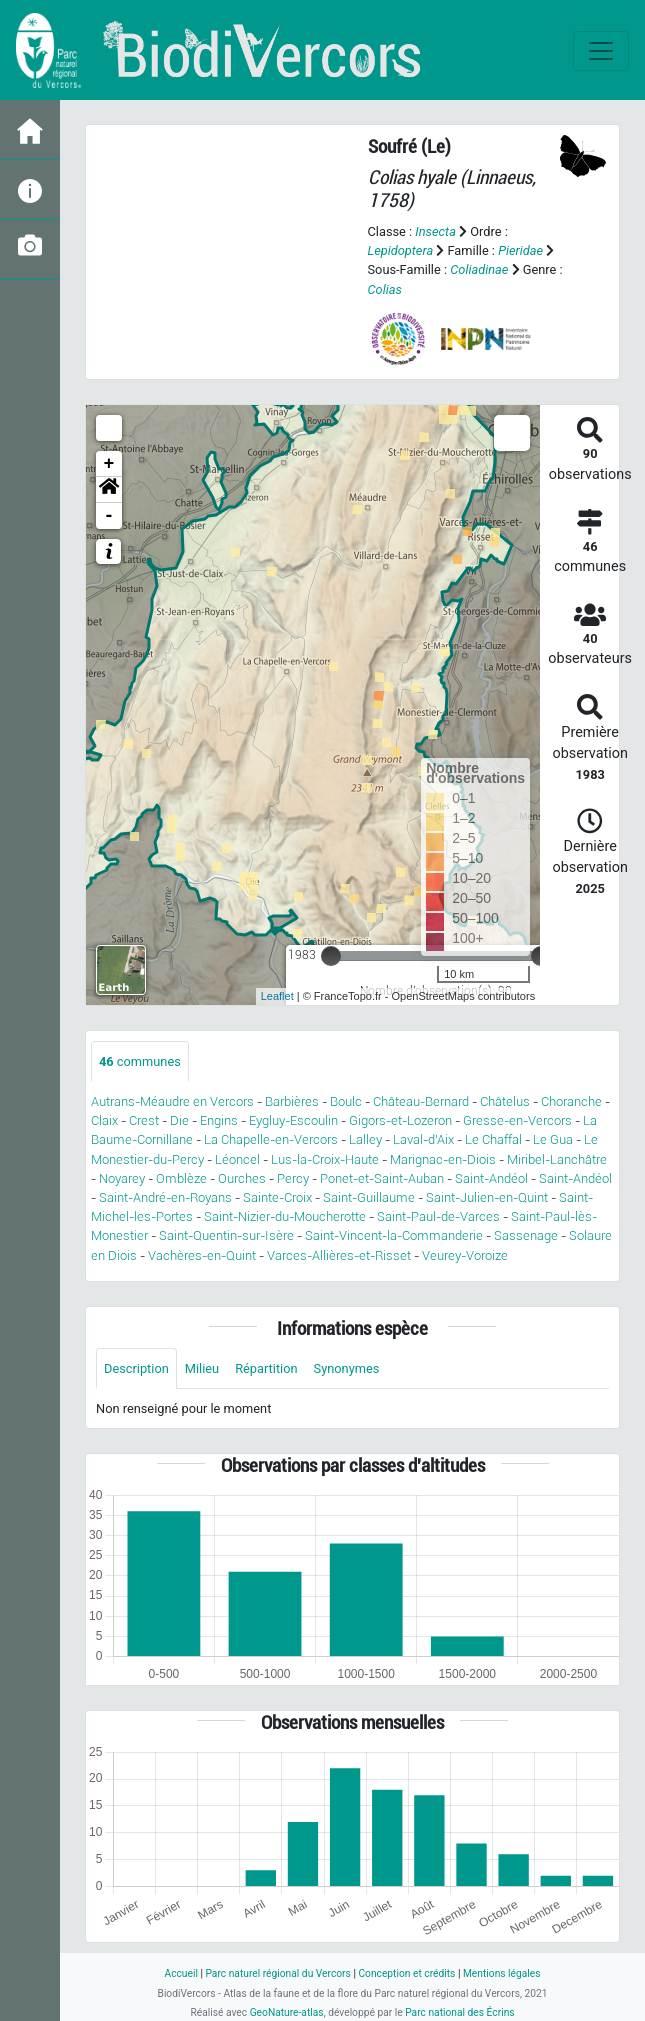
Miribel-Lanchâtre (557, 1159)
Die (179, 1120)
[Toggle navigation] (601, 51)
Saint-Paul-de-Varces (438, 1216)
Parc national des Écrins (459, 2012)
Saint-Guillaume (369, 1197)
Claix (104, 1120)
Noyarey (122, 1178)
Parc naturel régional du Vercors (277, 1973)
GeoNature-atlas (287, 2012)
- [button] (109, 516)
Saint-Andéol (491, 1178)
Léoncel (237, 1159)
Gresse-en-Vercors (517, 1120)
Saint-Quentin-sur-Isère (226, 1235)
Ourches (242, 1178)
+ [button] (109, 464)
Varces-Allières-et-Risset (339, 1255)
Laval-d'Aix (423, 1139)
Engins (219, 1120)
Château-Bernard (421, 1101)
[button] (109, 490)
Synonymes (347, 1368)
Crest (144, 1120)
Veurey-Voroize (465, 1255)
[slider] (331, 956)
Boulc (346, 1101)
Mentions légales (502, 1973)
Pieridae (520, 250)
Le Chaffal (493, 1139)
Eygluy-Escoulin (293, 1120)
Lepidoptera (401, 250)
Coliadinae (479, 269)
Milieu (202, 1368)
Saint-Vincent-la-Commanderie (394, 1235)
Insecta (435, 231)
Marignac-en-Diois (443, 1159)
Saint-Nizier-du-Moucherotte (285, 1216)
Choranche (571, 1101)
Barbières (292, 1101)
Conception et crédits (406, 1973)
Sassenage (526, 1235)
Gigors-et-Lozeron (400, 1120)
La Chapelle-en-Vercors (271, 1139)
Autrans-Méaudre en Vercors (172, 1101)
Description (136, 1368)
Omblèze (181, 1178)
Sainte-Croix (277, 1197)
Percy (293, 1178)
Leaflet (277, 996)
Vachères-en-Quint (202, 1255)
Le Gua (553, 1139)
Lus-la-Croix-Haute (325, 1159)
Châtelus (505, 1101)
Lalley (365, 1139)
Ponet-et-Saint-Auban (382, 1178)
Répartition (266, 1368)
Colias (385, 289)
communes (140, 1061)
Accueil (180, 1973)
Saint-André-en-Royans (165, 1197)
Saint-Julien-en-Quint (487, 1197)
